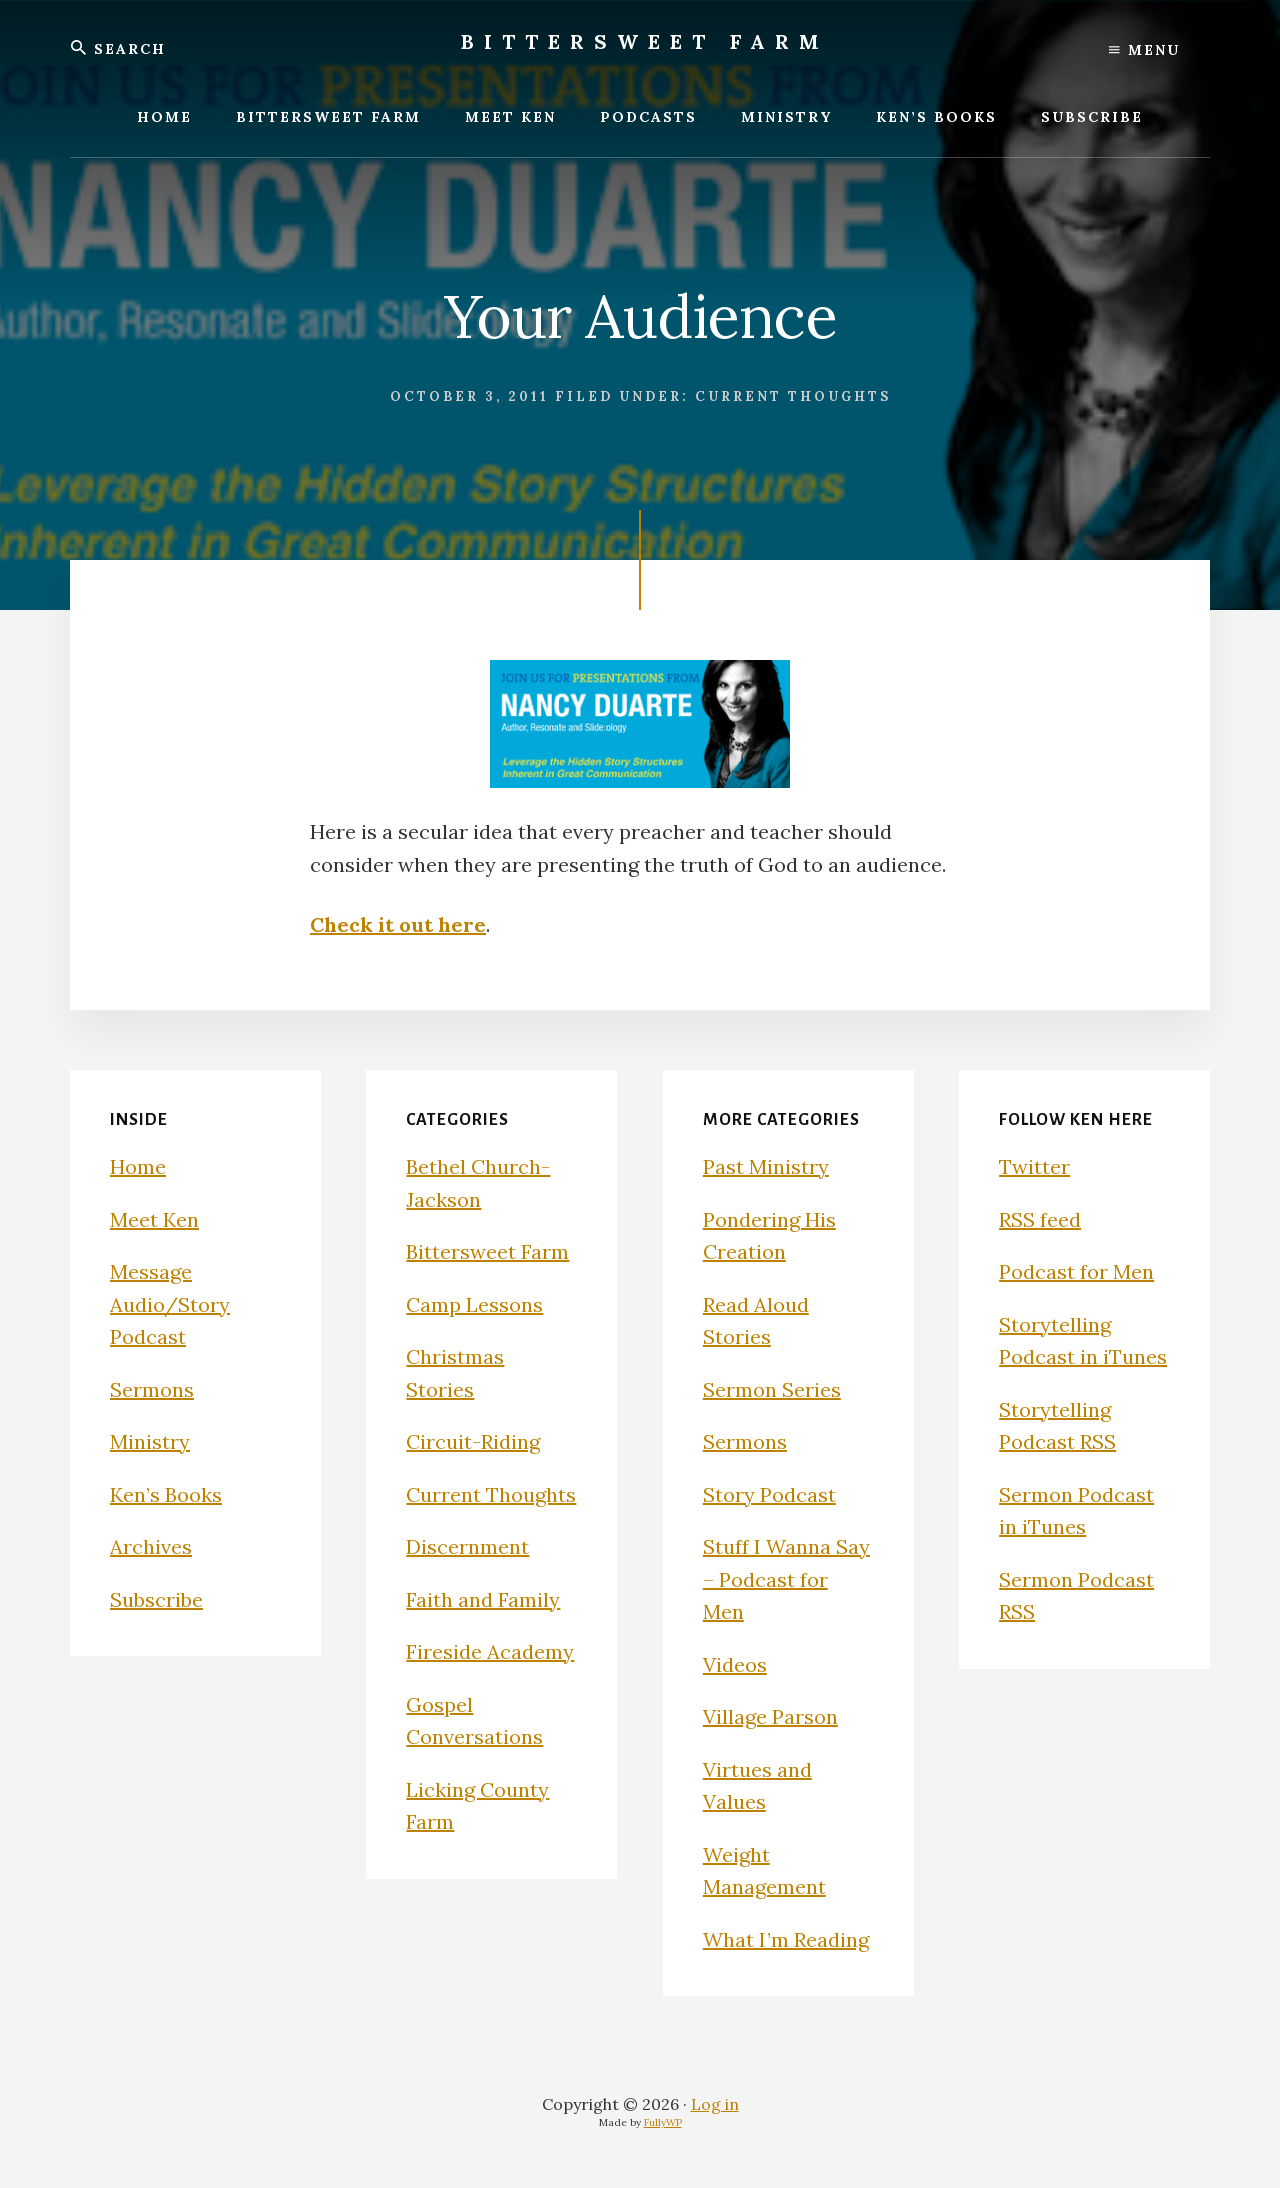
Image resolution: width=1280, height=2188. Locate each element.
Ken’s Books (166, 1494)
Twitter (1034, 1166)
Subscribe (156, 1599)
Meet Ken (154, 1219)
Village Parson (770, 1716)
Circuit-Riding (473, 1441)
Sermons (152, 1389)
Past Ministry (766, 1166)
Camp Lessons (474, 1304)
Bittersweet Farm (645, 41)
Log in (715, 2104)
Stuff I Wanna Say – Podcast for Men (786, 1579)
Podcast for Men (1076, 1271)
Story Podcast (769, 1494)
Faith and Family (483, 1599)
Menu (1144, 50)
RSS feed (1040, 1219)
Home (138, 1166)
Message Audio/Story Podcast (170, 1304)
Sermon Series (772, 1389)
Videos (735, 1664)
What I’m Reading (786, 1939)
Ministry (150, 1441)
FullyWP (663, 2122)
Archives (151, 1546)
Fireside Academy (490, 1651)
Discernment (467, 1546)
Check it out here (398, 924)
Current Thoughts (793, 396)
